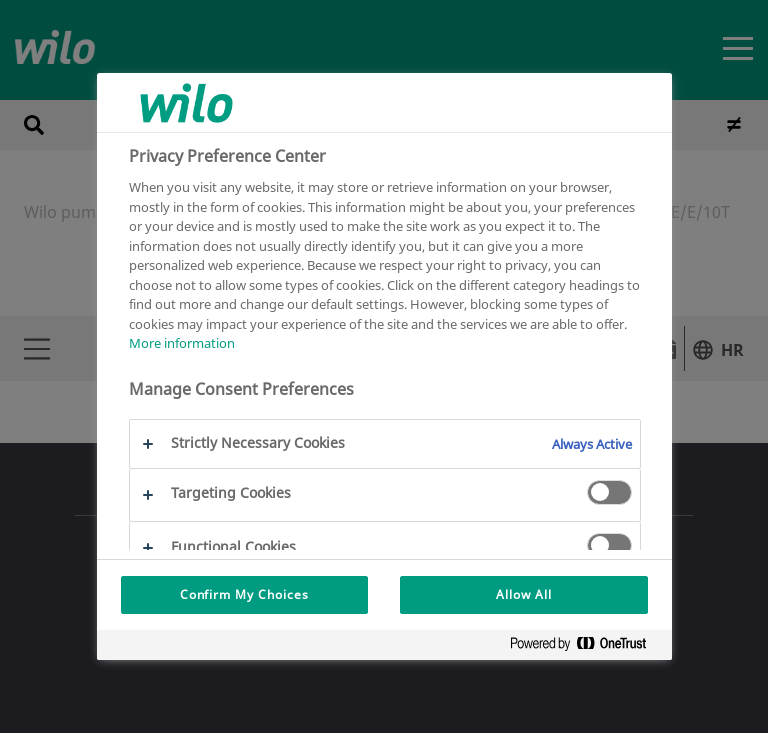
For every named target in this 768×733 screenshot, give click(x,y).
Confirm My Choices (244, 594)
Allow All (524, 594)
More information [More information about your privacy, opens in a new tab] (182, 343)
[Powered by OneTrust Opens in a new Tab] (586, 647)
